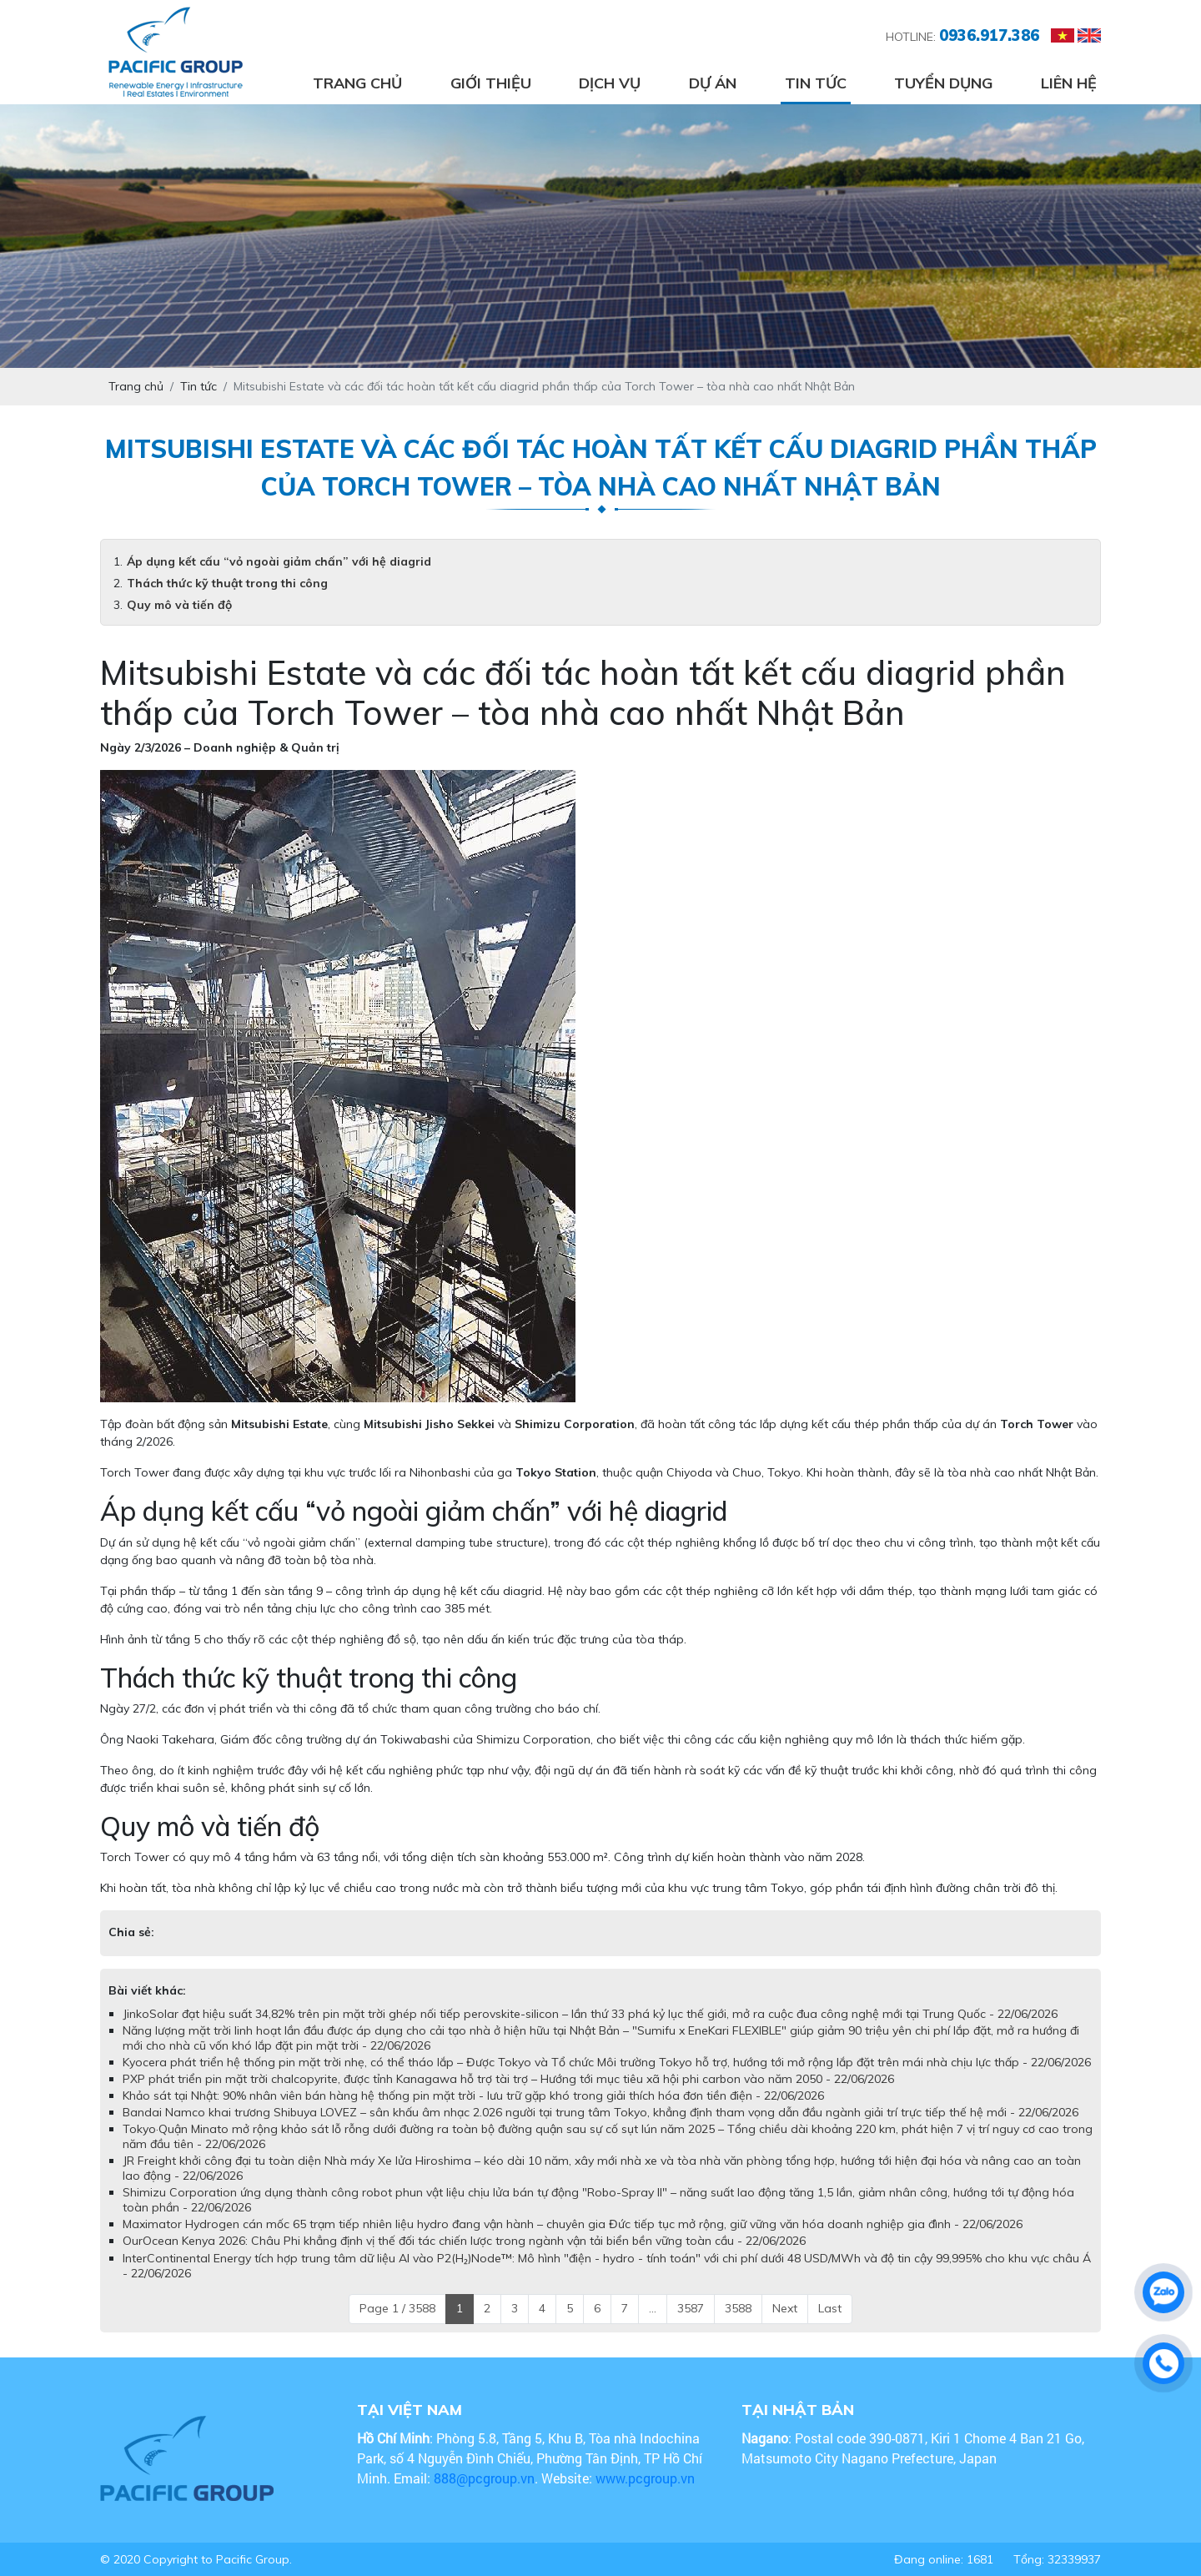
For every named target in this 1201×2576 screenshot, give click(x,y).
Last (830, 2308)
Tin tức (816, 83)
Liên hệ (1069, 83)
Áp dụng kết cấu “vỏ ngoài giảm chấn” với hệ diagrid (279, 561)
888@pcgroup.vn (484, 2478)
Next (784, 2308)
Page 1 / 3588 (397, 2308)
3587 (690, 2308)
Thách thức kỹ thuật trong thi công (227, 583)
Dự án (712, 83)
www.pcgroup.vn (646, 2478)
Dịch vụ (610, 83)
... (652, 2308)
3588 (738, 2308)
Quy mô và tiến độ (179, 604)
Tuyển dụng (943, 83)
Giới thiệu (490, 83)
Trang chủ (357, 83)
